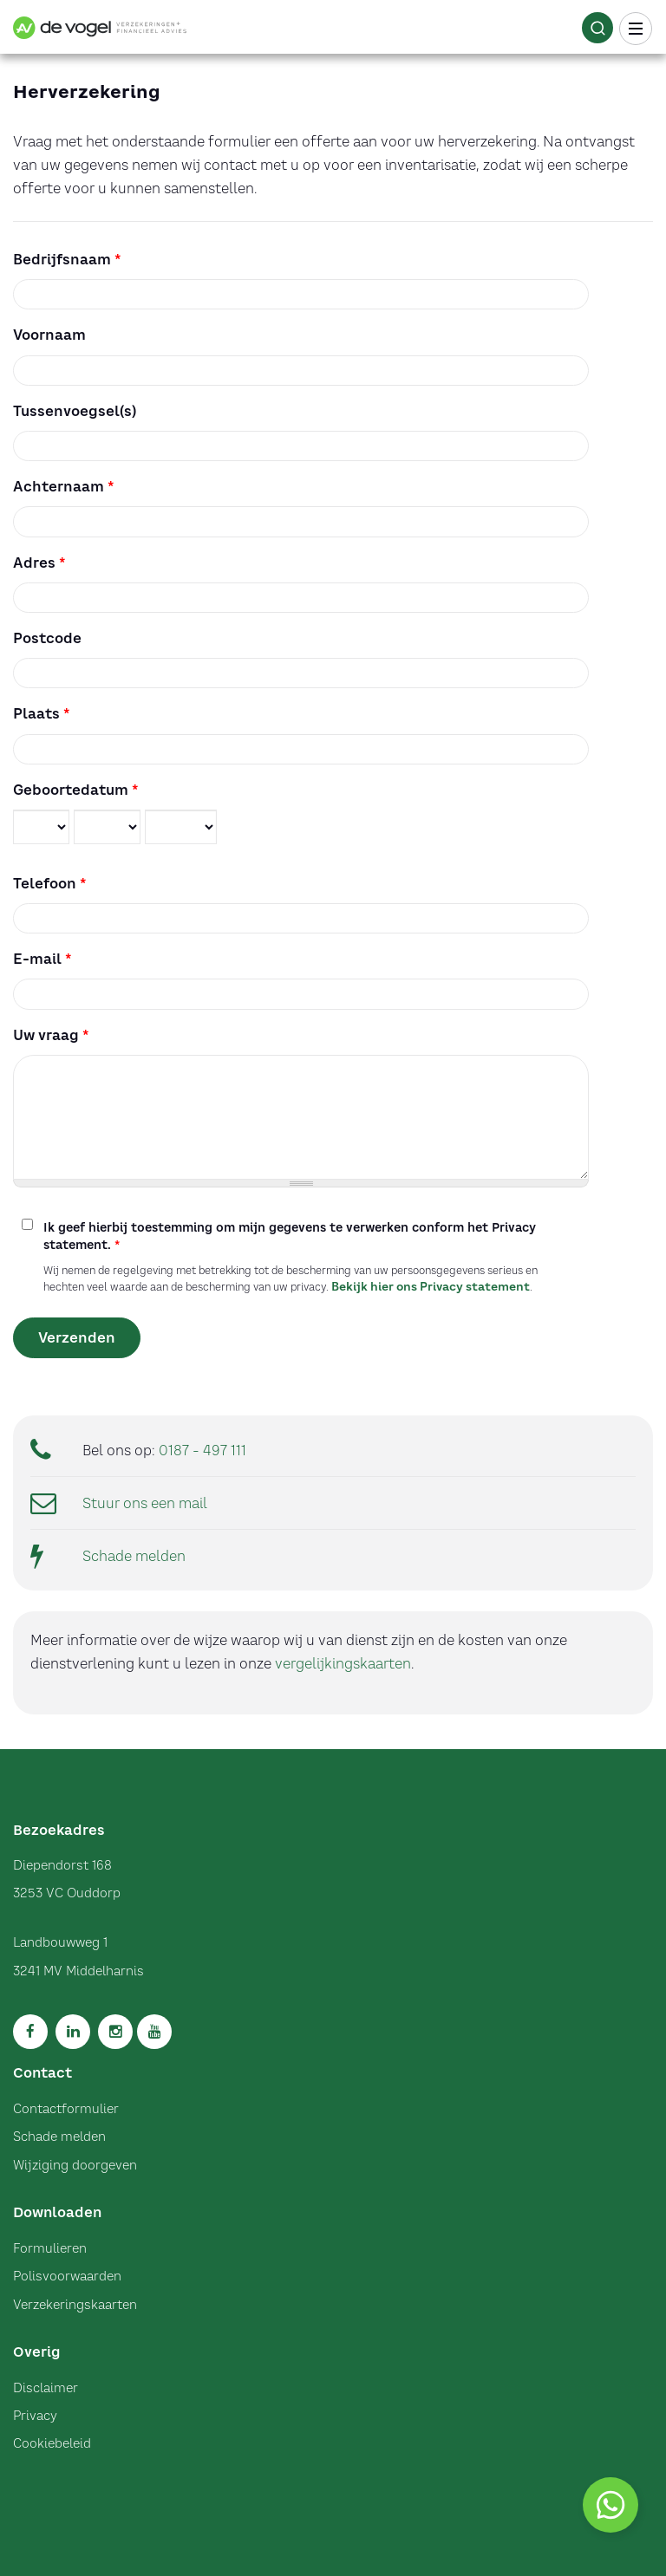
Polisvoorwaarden (67, 2276)
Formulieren (50, 2248)
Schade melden (134, 1556)
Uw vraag (51, 1035)
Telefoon (50, 883)
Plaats (41, 713)
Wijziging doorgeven (75, 2165)
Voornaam (49, 334)
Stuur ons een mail (144, 1503)
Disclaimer (45, 2388)
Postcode (47, 638)
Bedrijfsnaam (67, 259)
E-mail (42, 958)
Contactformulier (66, 2108)
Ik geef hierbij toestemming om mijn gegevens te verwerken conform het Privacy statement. (289, 1236)
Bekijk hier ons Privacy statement (430, 1286)
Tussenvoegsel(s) (74, 411)
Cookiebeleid (52, 2443)
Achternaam (63, 486)
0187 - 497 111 (202, 1450)
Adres (39, 562)
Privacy (35, 2415)
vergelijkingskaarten (343, 1663)
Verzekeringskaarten (75, 2304)
